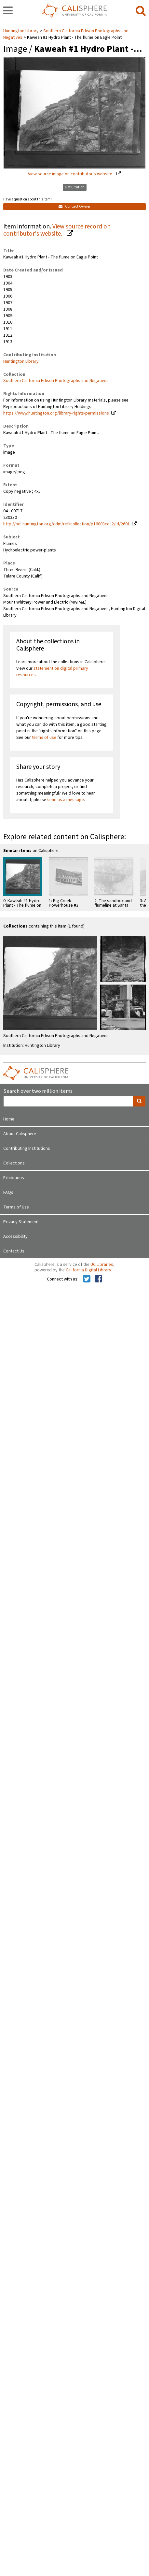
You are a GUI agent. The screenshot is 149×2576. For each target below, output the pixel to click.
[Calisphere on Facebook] (98, 1279)
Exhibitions (13, 1178)
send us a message (65, 800)
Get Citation (75, 187)
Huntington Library (21, 31)
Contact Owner (74, 206)
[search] (141, 11)
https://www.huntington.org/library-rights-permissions (56, 413)
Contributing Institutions (26, 1148)
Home (8, 1119)
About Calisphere (19, 1134)
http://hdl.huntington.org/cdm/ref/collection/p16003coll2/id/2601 (66, 524)
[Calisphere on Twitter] (86, 1279)
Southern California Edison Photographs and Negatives (56, 380)
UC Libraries (101, 1264)
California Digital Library (88, 1270)
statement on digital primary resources (52, 671)
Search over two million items (38, 1091)
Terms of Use (16, 1207)
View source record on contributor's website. (57, 230)
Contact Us (13, 1251)
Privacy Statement (21, 1222)
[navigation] (8, 11)
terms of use (44, 737)
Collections (14, 1163)
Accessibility (15, 1236)
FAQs (8, 1192)
